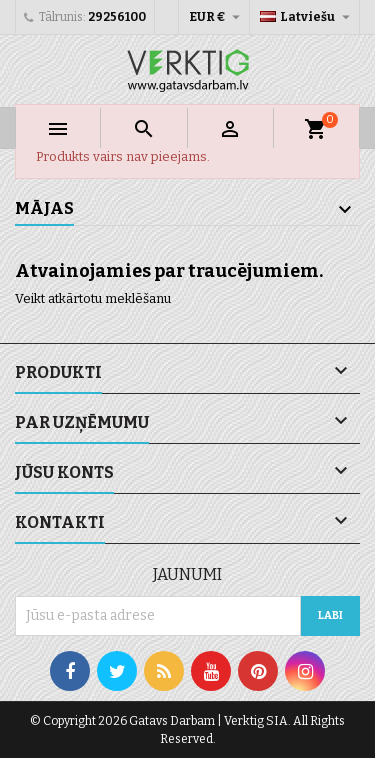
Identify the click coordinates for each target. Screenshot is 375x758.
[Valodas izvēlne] (307, 17)
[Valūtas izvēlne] (217, 17)
